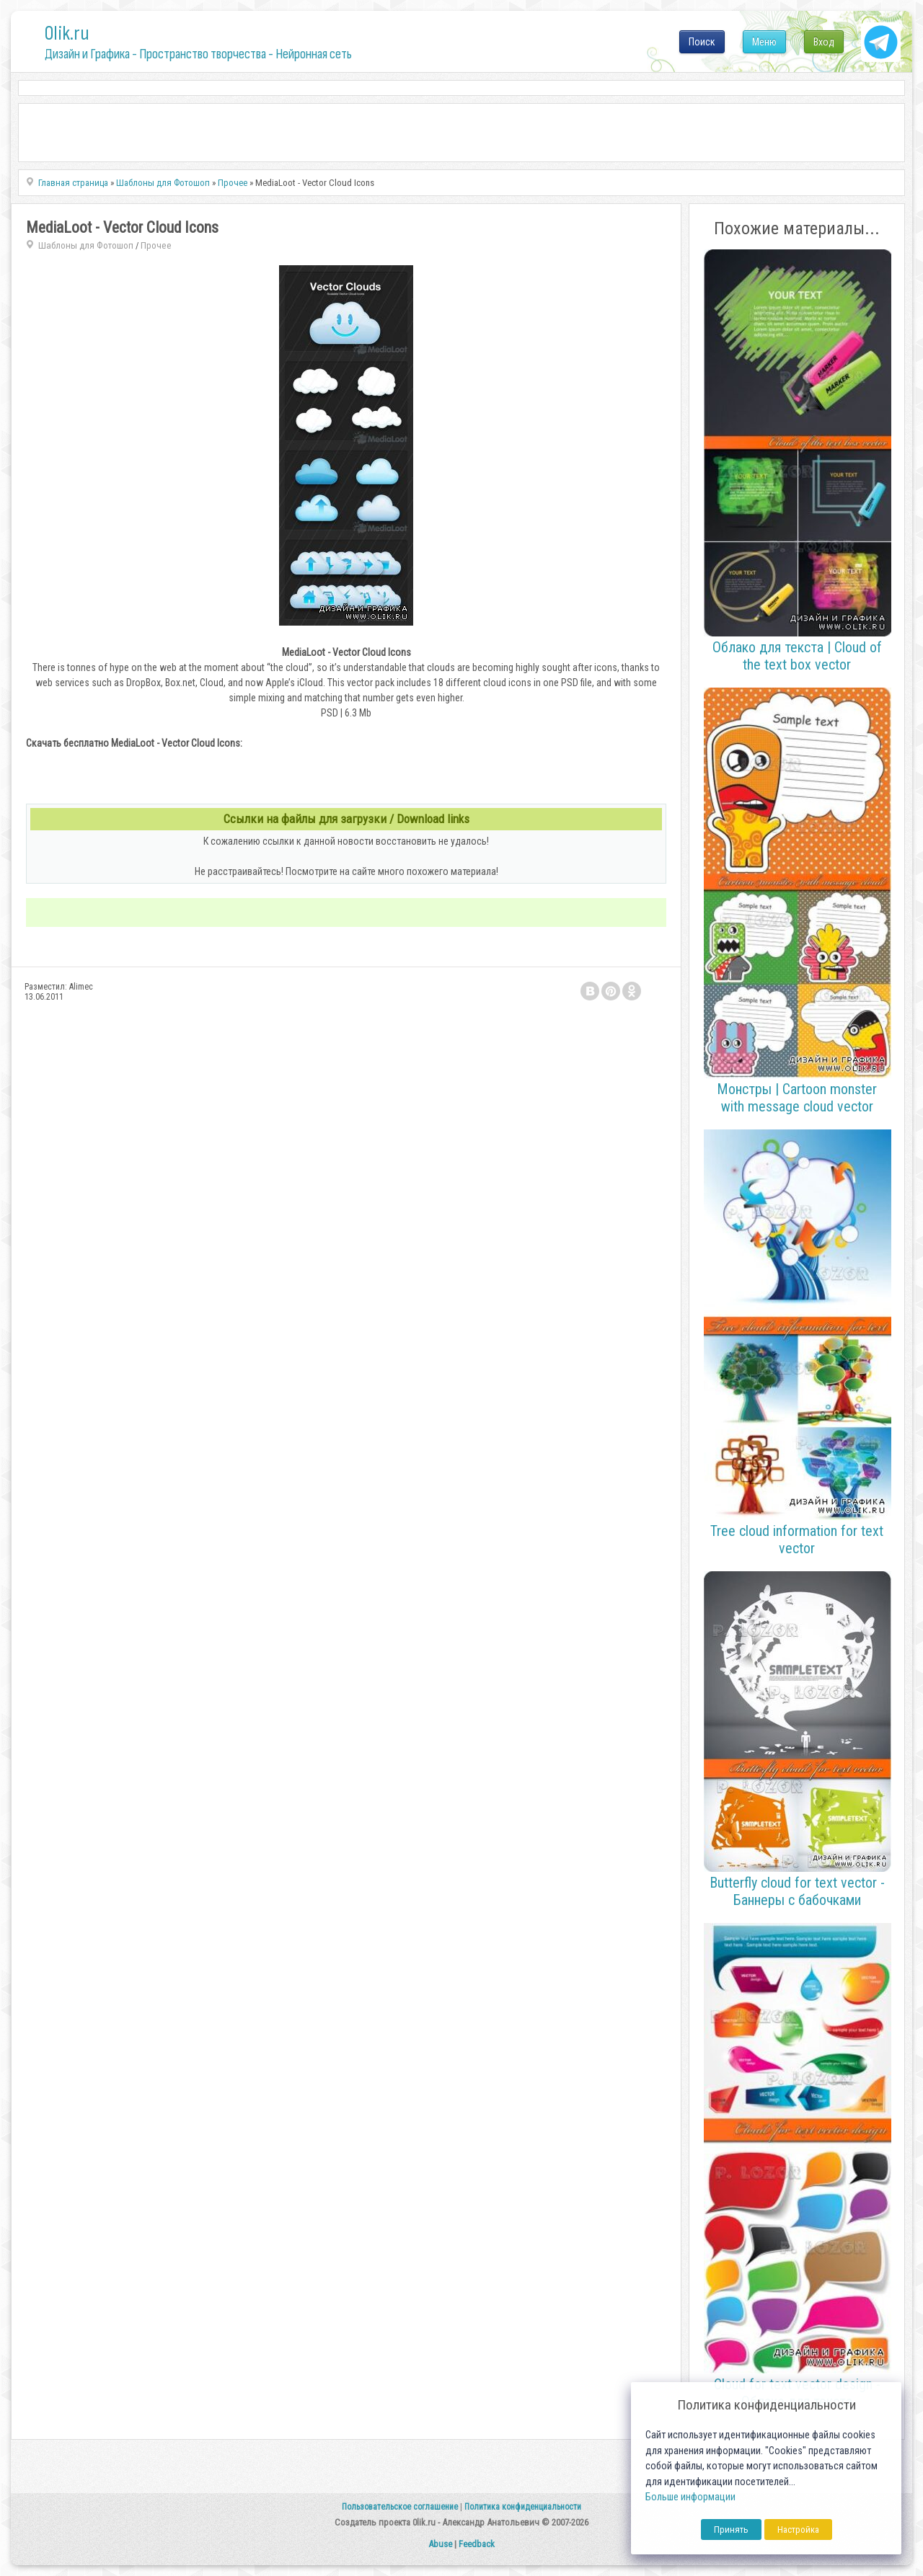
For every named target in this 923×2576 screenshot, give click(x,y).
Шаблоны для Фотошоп (85, 245)
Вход (823, 42)
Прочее (156, 245)
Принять (731, 2529)
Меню (764, 42)
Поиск (702, 42)
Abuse (440, 2544)
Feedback (477, 2544)
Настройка (798, 2529)
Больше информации (690, 2497)
